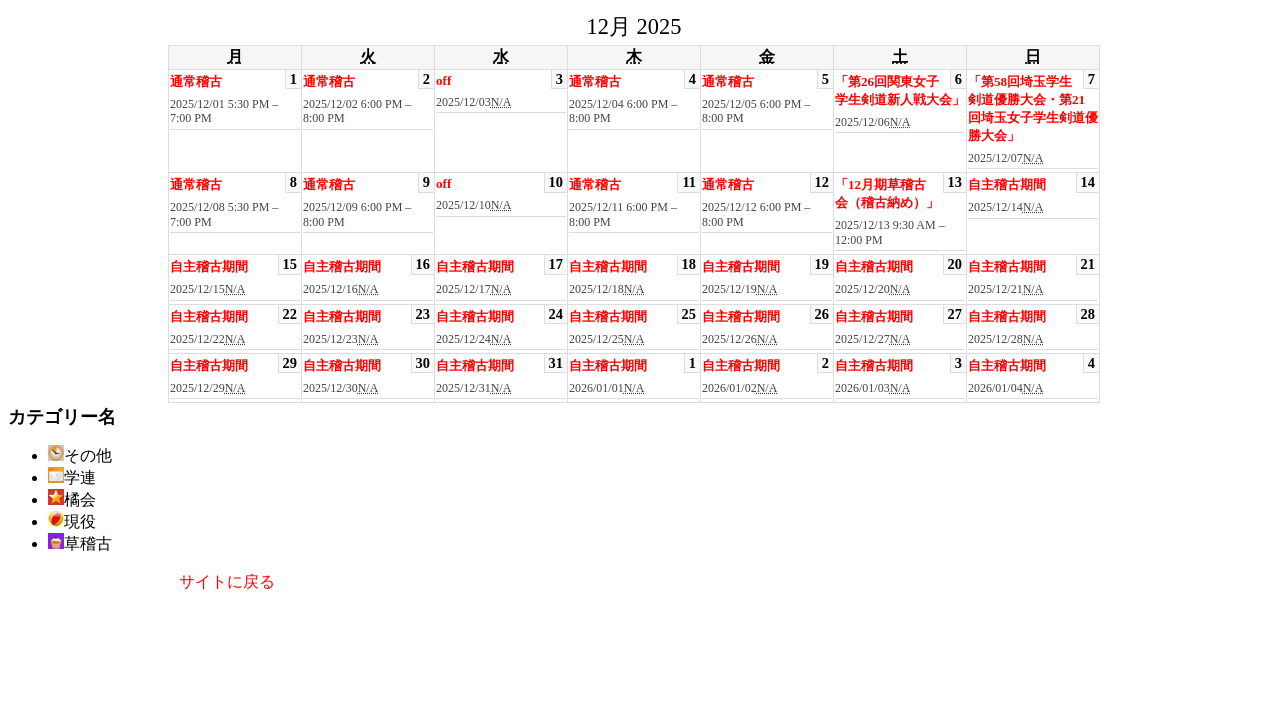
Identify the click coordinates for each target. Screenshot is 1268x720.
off (443, 80)
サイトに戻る (227, 581)
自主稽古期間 (1007, 184)
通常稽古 (196, 81)
